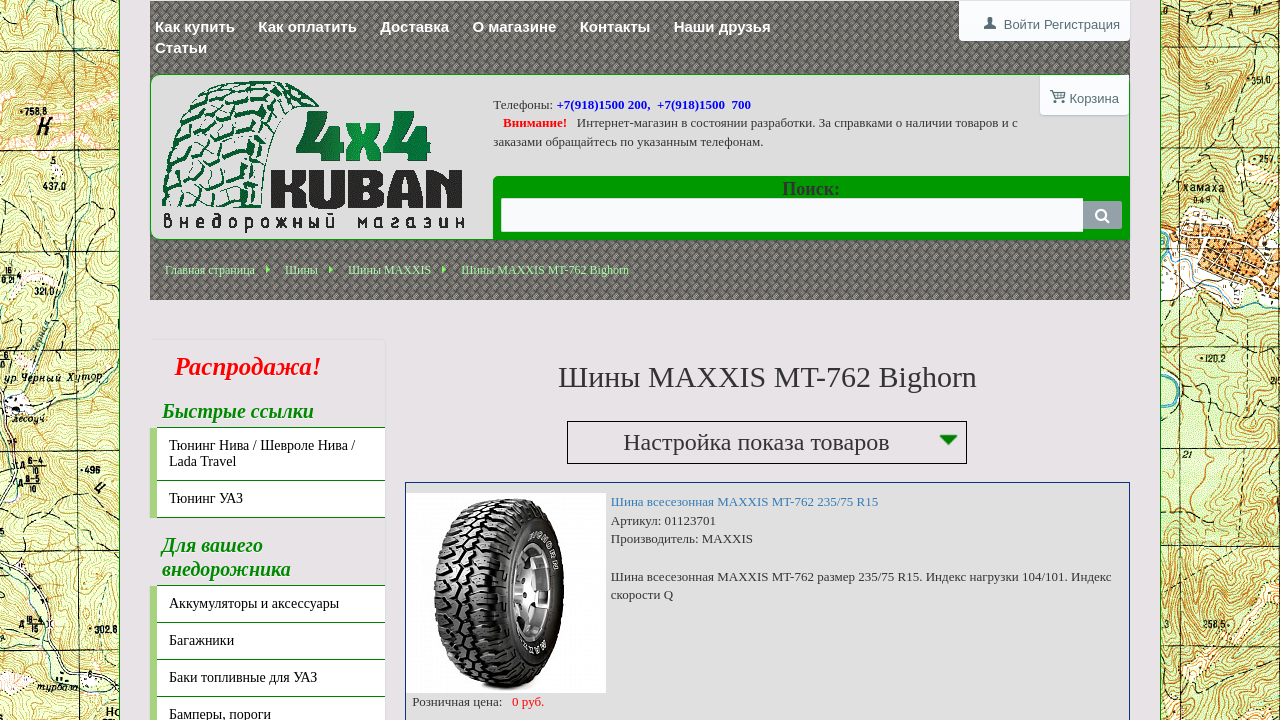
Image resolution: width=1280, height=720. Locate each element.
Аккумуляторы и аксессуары (254, 603)
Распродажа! (242, 366)
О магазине (514, 26)
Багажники (201, 640)
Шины (301, 270)
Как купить (195, 26)
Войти (1022, 24)
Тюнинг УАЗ (206, 498)
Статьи (181, 47)
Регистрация (1082, 24)
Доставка (414, 26)
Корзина (1094, 98)
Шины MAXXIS (389, 270)
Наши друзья (722, 26)
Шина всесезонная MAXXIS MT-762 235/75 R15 (744, 501)
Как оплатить (307, 26)
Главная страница (210, 270)
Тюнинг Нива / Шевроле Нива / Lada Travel (262, 453)
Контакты (615, 26)
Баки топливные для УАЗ (243, 677)
